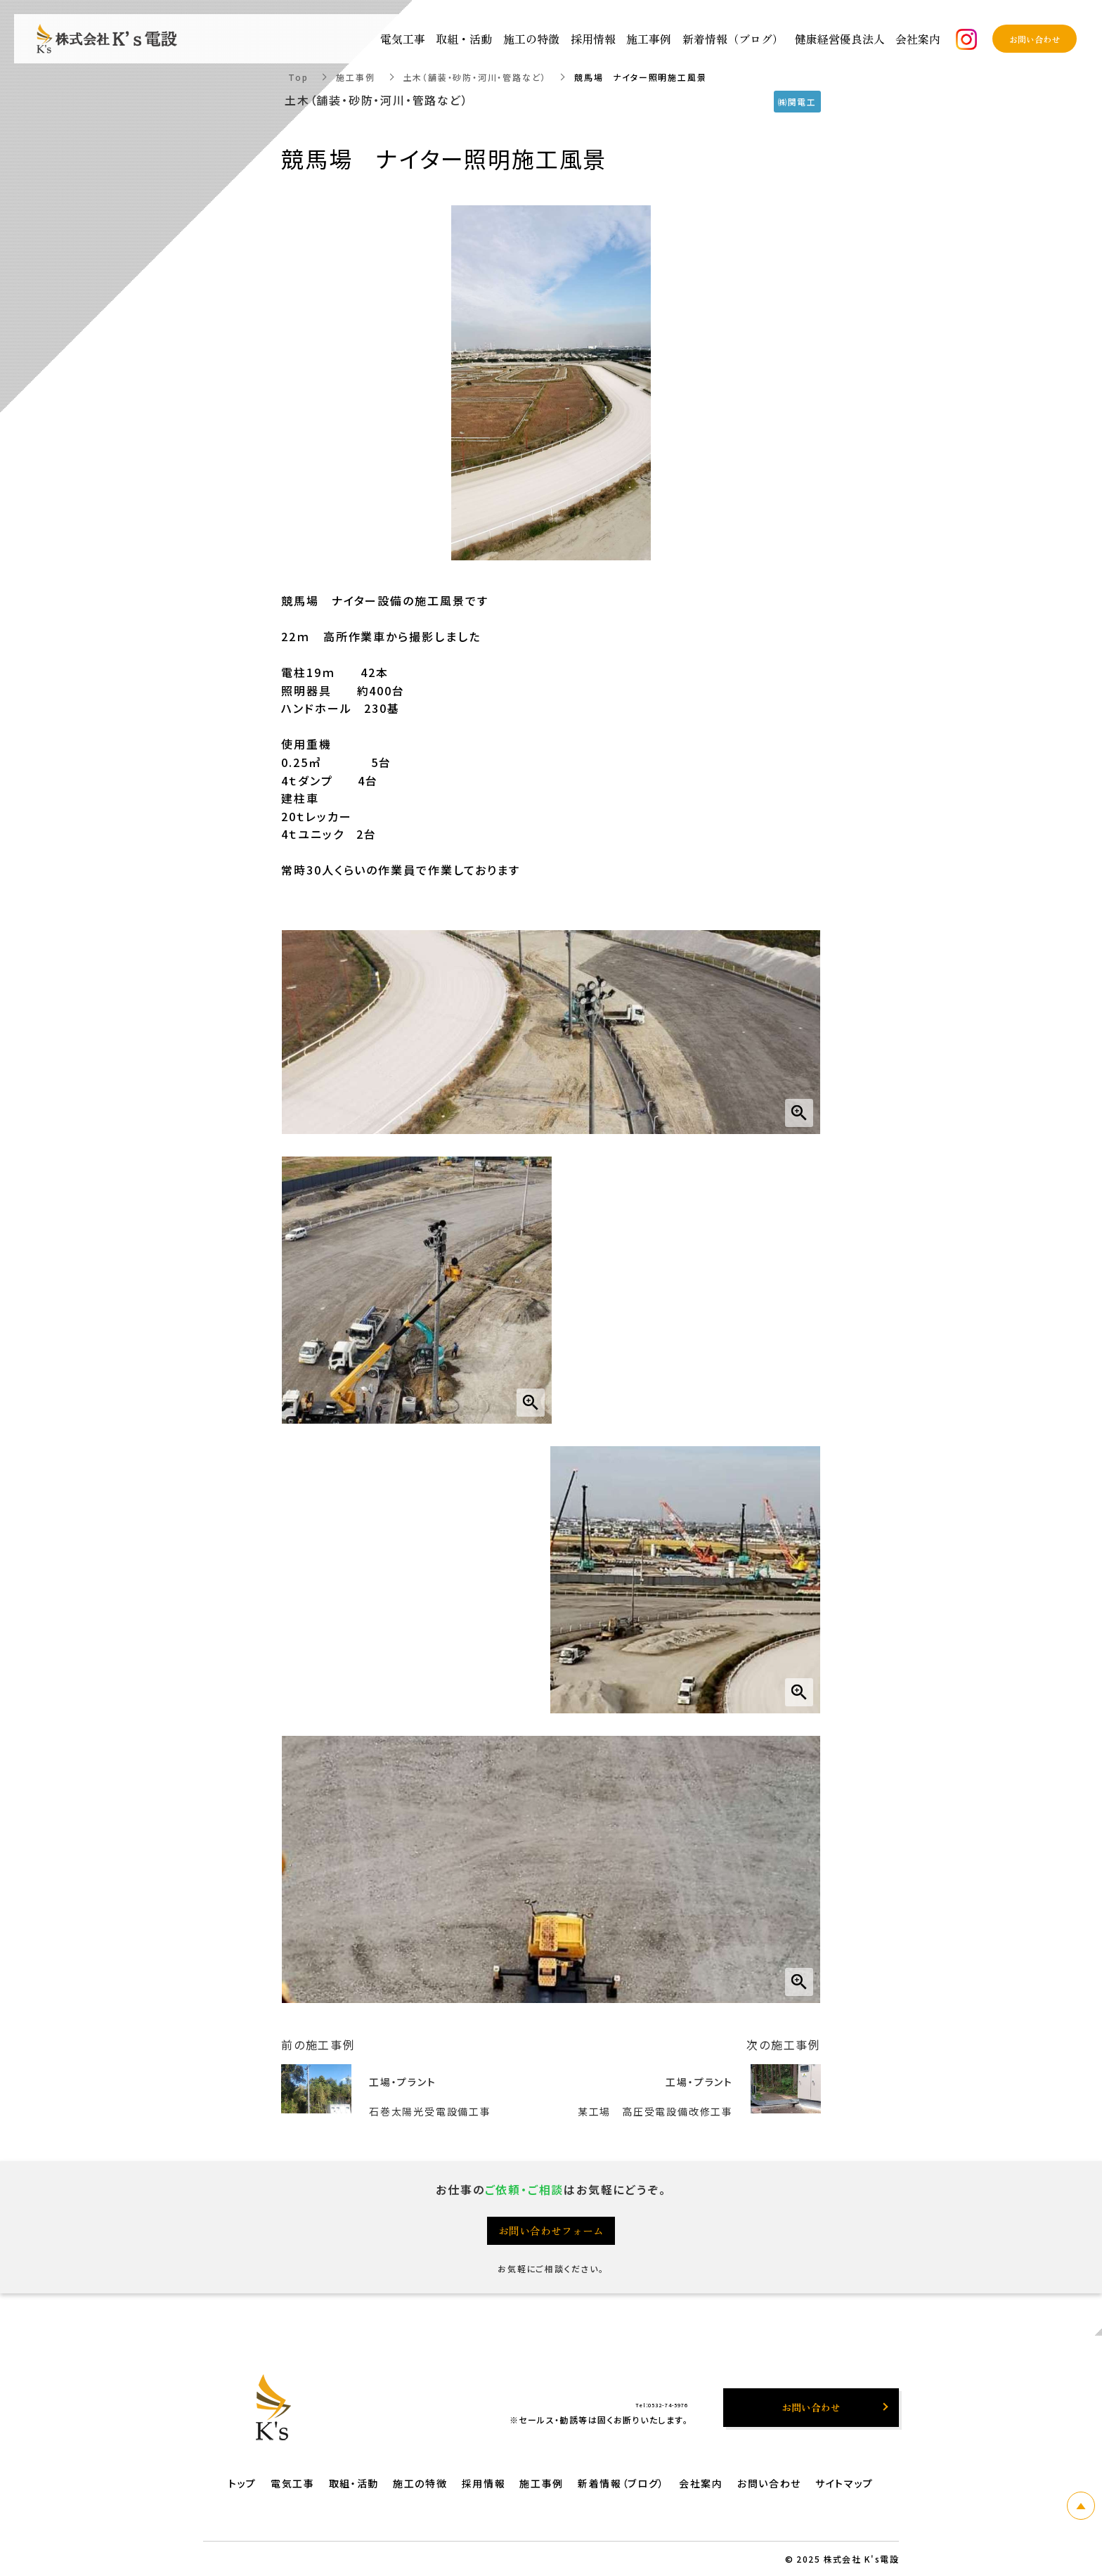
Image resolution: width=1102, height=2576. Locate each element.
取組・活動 (354, 2483)
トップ (242, 2483)
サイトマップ (844, 2483)
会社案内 (701, 2483)
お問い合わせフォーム (551, 2230)
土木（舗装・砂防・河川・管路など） (475, 77)
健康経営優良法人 (840, 38)
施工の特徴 (420, 2483)
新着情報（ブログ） (733, 38)
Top (298, 77)
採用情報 (484, 2483)
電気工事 (293, 2483)
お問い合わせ (769, 2483)
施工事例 (355, 77)
